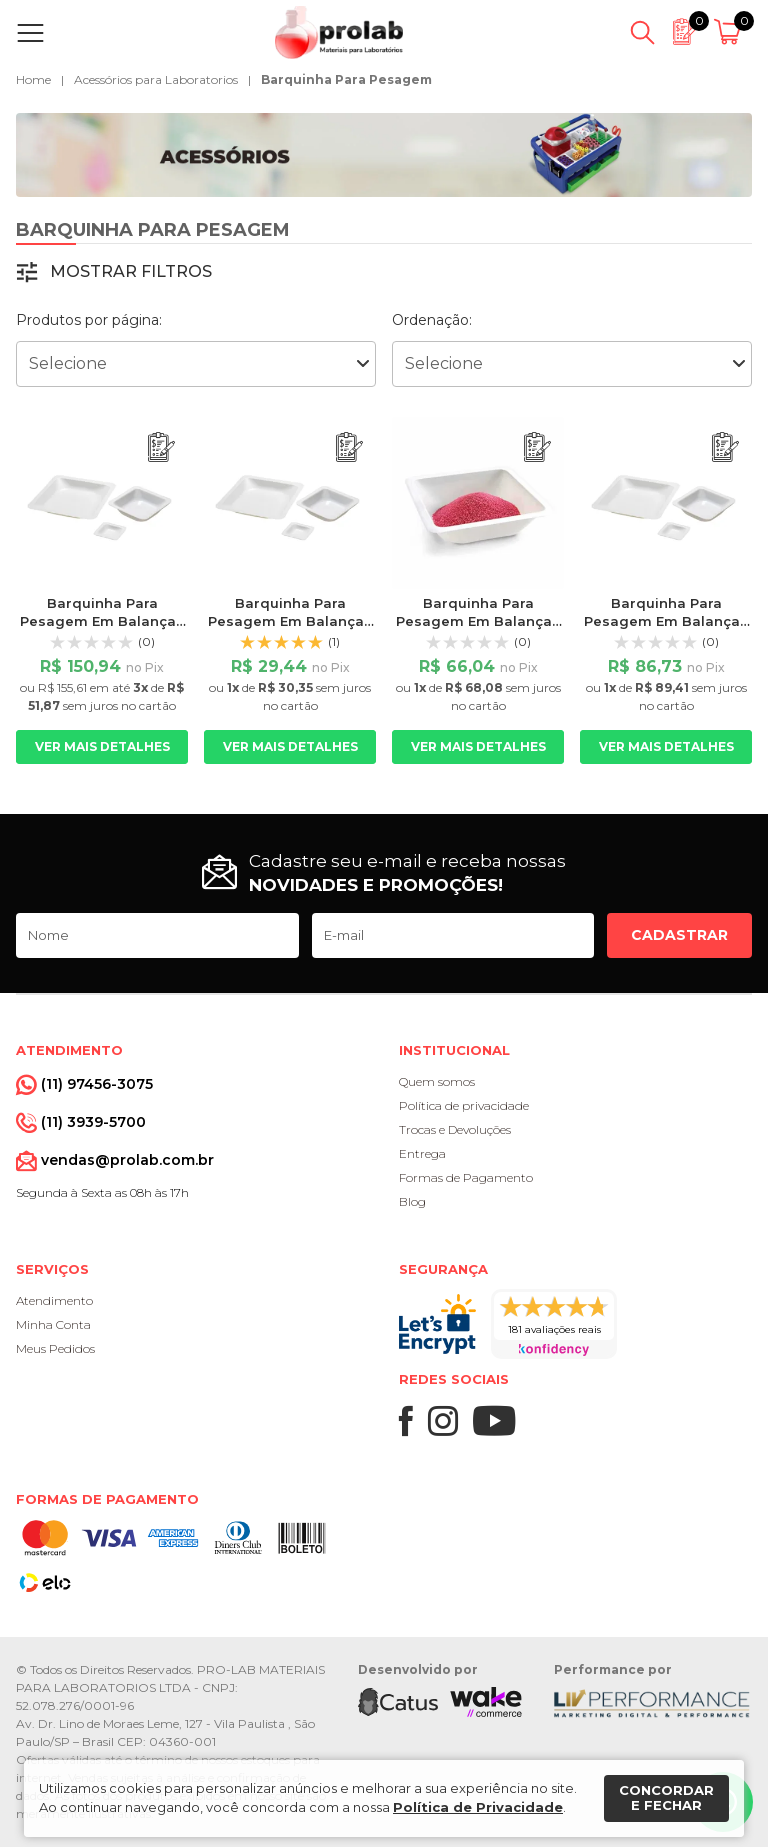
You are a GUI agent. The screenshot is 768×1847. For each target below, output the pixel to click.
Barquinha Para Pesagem (346, 79)
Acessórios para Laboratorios (156, 79)
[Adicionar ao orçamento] (161, 447)
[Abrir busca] (642, 33)
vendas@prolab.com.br (127, 1160)
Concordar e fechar (666, 1798)
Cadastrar (679, 935)
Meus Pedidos (55, 1348)
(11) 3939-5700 (93, 1122)
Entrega (422, 1153)
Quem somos (437, 1081)
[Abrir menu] (34, 33)
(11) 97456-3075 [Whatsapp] (97, 1084)
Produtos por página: (89, 320)
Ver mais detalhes (102, 746)
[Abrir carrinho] (730, 33)
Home (33, 79)
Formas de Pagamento (466, 1177)
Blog (412, 1201)
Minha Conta (53, 1324)
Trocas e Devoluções (455, 1129)
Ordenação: (432, 320)
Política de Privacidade (478, 1807)
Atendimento (54, 1300)
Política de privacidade (464, 1105)
